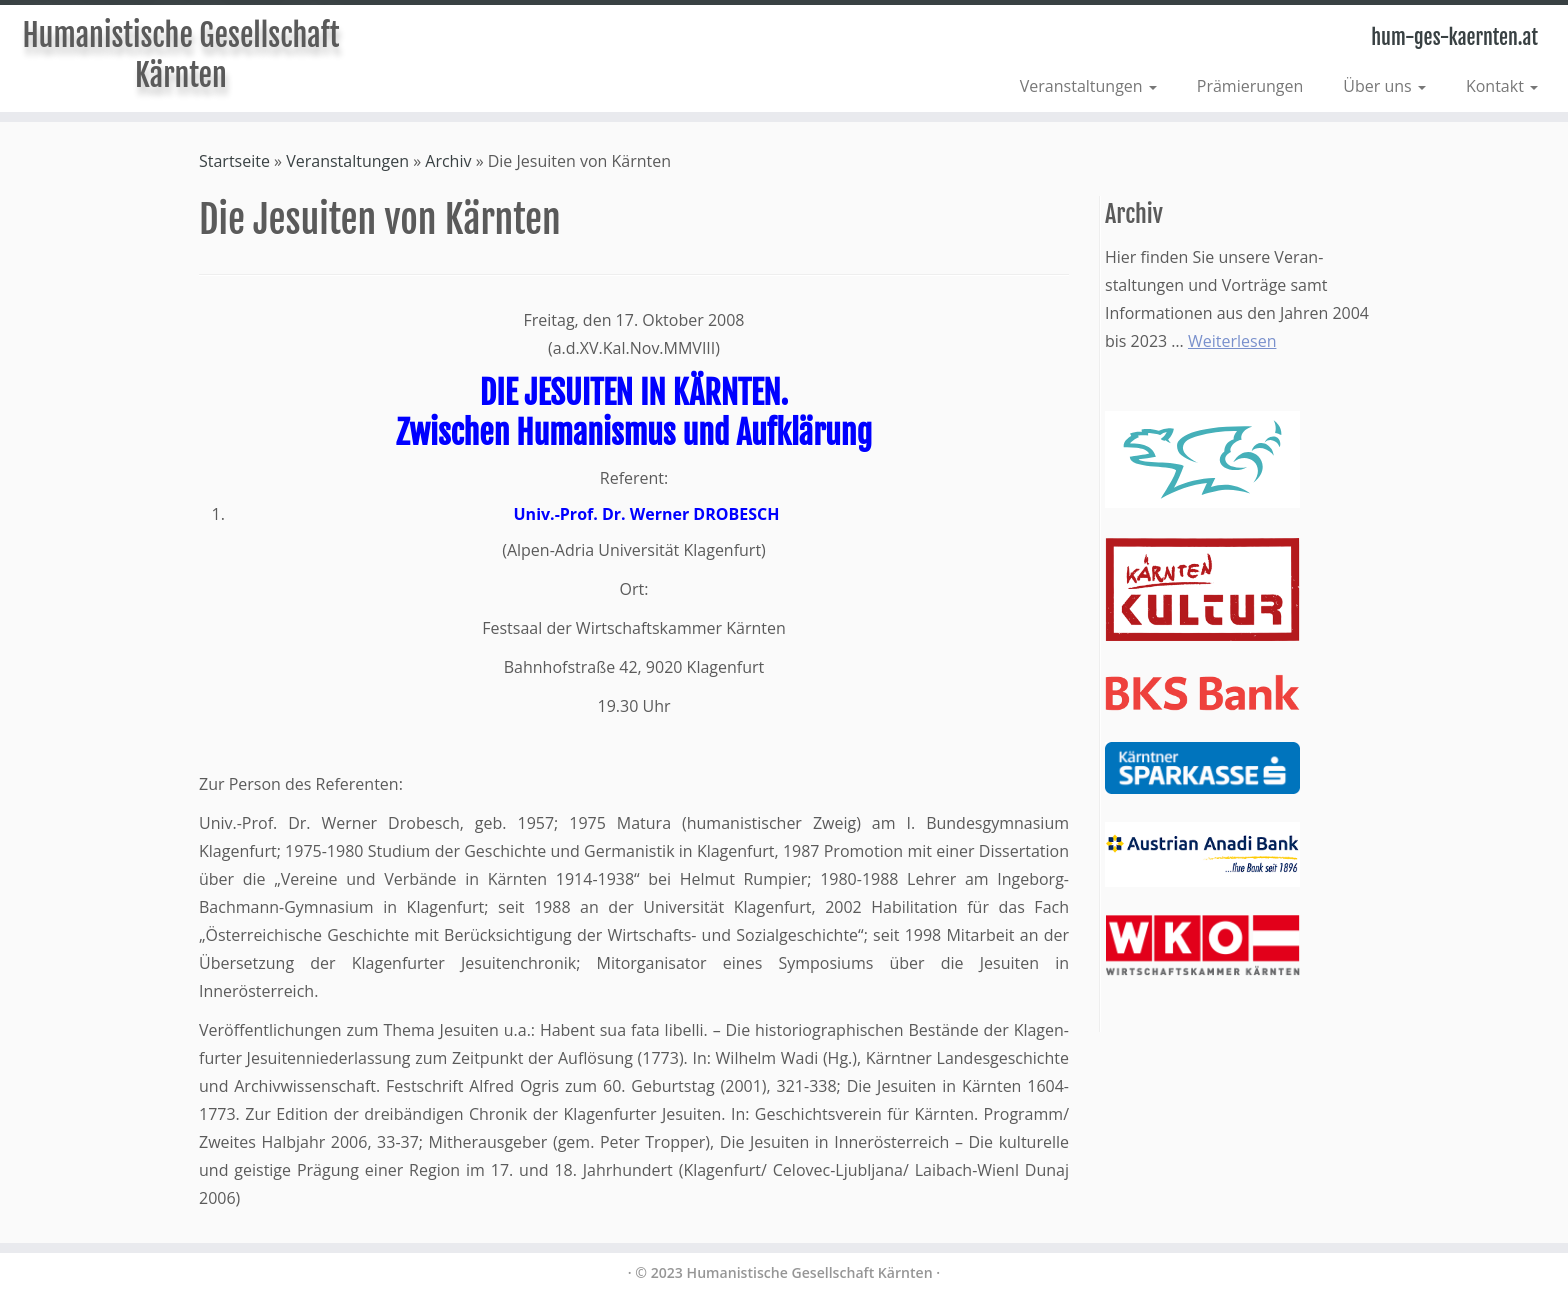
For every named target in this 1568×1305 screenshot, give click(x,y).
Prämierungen (1250, 86)
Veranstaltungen (1088, 86)
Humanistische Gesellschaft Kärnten (180, 55)
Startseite (234, 161)
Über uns (1384, 86)
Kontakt (1502, 86)
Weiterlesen (1232, 341)
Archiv (448, 161)
